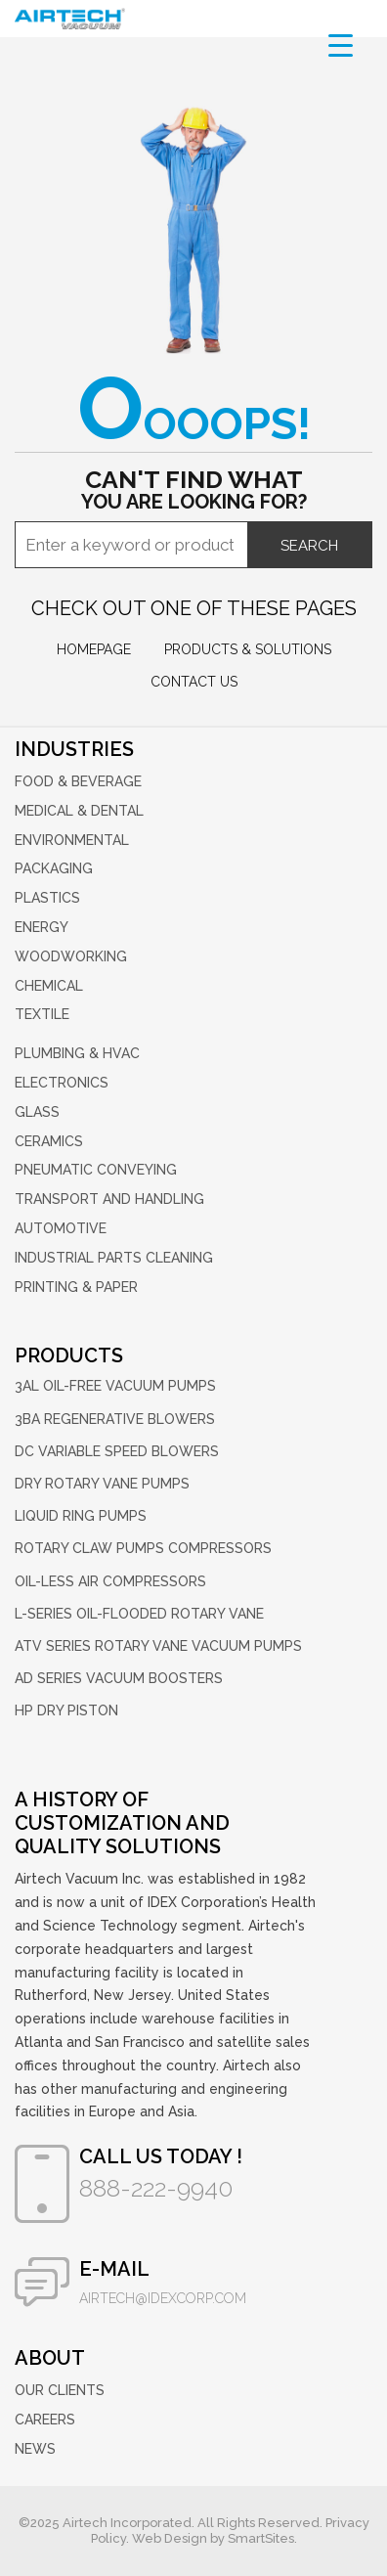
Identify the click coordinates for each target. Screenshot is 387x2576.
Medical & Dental (79, 811)
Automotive (61, 1228)
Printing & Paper (76, 1287)
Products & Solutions (247, 649)
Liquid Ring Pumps (81, 1516)
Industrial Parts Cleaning (114, 1258)
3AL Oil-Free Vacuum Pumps (115, 1386)
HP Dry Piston (66, 1710)
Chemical (49, 986)
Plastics (47, 898)
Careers (45, 2419)
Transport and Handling (109, 1199)
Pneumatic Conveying (96, 1169)
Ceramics (49, 1141)
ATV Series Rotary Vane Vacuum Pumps (158, 1646)
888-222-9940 (156, 2187)
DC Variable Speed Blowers (117, 1451)
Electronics (61, 1082)
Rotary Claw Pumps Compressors (143, 1548)
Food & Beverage (78, 781)
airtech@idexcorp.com (162, 2298)
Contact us (193, 681)
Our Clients (60, 2390)
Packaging (54, 868)
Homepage (94, 649)
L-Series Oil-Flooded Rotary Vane (139, 1613)
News (35, 2449)
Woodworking (71, 956)
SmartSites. (262, 2538)
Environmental (72, 840)
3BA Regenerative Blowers (115, 1419)
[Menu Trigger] (340, 44)
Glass (37, 1112)
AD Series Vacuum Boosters (119, 1678)
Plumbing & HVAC (77, 1053)
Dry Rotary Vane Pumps (102, 1483)
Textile (42, 1014)
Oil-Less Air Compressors (110, 1581)
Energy (41, 927)
